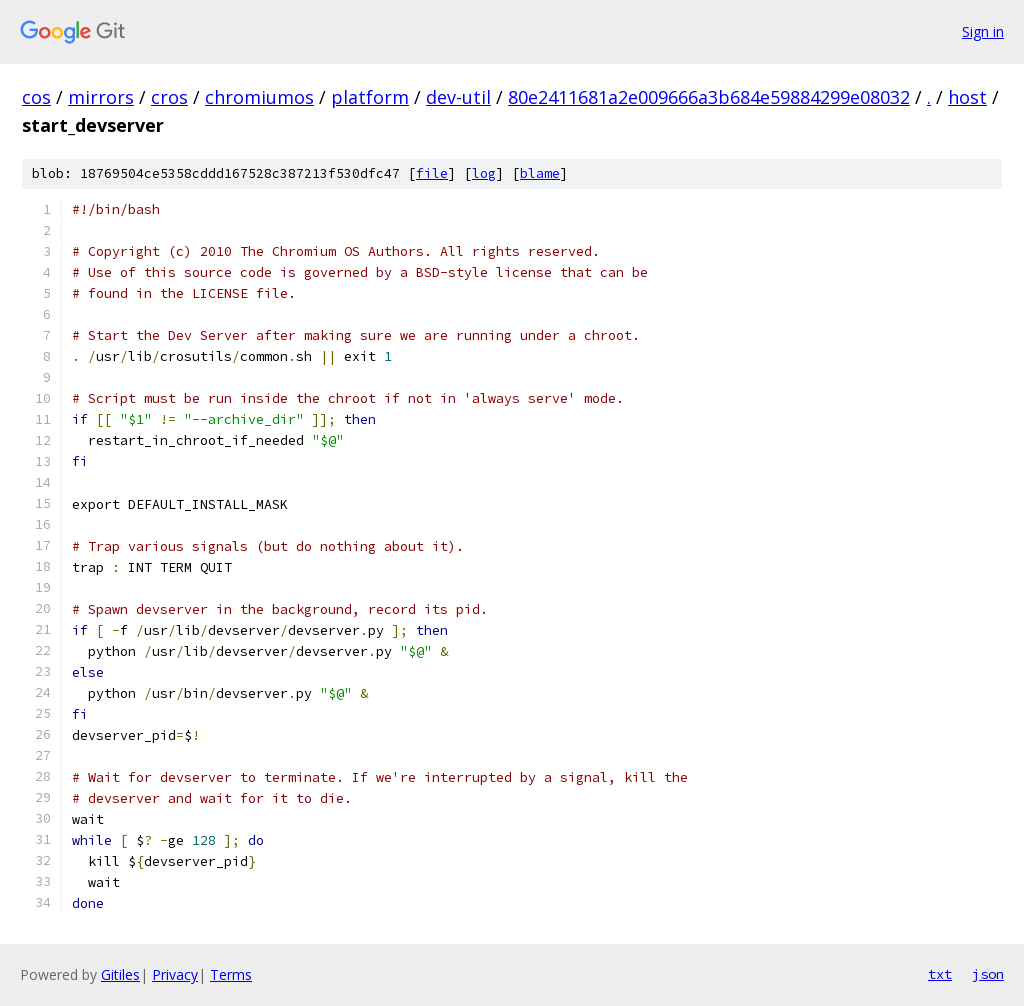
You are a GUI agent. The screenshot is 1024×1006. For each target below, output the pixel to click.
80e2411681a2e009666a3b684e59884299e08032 (709, 97)
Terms (231, 974)
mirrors (101, 97)
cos (36, 97)
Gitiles (120, 974)
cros (169, 97)
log (484, 173)
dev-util (458, 97)
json (988, 974)
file (432, 173)
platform (370, 97)
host (967, 97)
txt (940, 974)
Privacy (175, 974)
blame (540, 173)
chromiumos (259, 97)
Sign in (983, 31)
